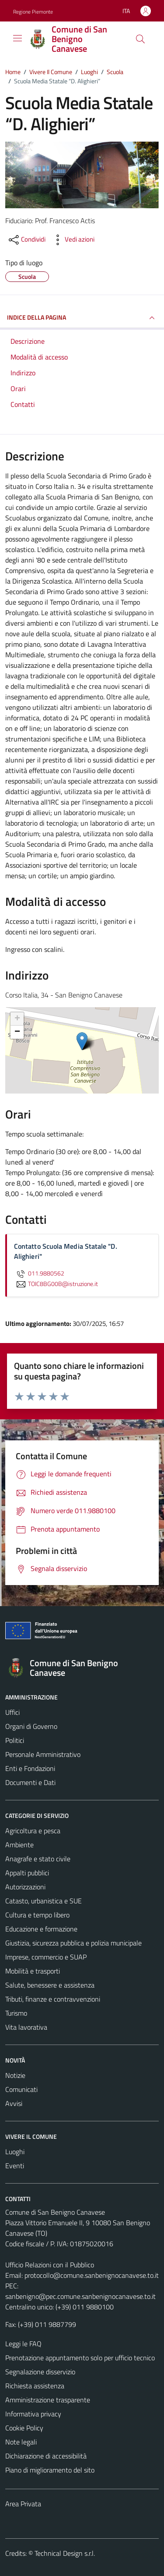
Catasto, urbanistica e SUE (43, 1900)
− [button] (17, 1032)
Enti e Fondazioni (30, 1768)
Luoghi (14, 2151)
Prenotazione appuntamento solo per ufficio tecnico (80, 2357)
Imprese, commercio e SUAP (46, 1957)
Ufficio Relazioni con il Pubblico (49, 2264)
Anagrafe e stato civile (37, 1858)
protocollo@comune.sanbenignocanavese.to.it (91, 2275)
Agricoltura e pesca (32, 1830)
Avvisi (13, 2103)
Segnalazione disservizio (40, 2371)
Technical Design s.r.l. (65, 2553)
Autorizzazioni (25, 1886)
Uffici (12, 1712)
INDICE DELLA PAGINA (82, 318)
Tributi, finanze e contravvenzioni (52, 1999)
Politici (14, 1740)
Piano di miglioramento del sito (49, 2470)
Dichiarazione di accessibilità (46, 2456)
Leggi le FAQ (23, 2343)
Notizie (15, 2075)
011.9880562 (39, 1273)
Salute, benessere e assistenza (49, 1985)
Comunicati (21, 2089)
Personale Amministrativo (42, 1754)
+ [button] (17, 1019)
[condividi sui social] (26, 240)
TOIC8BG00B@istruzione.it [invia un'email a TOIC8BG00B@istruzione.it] (56, 1284)
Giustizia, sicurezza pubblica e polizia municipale (73, 1943)
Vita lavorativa (26, 2027)
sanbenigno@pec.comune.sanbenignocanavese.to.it (80, 2296)
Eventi (14, 2165)
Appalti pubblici (27, 1872)
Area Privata (23, 2503)
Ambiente (19, 1844)
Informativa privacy (33, 2414)
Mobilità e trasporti (32, 1971)
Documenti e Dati (30, 1782)
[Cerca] (140, 39)
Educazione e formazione (41, 1929)
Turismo (16, 2013)
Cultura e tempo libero (37, 1915)
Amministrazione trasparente (47, 2399)
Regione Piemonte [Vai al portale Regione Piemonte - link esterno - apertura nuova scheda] (33, 11)
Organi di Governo (31, 1726)
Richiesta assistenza (34, 2385)
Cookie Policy (24, 2428)
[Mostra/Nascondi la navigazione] (17, 38)
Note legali (21, 2442)
